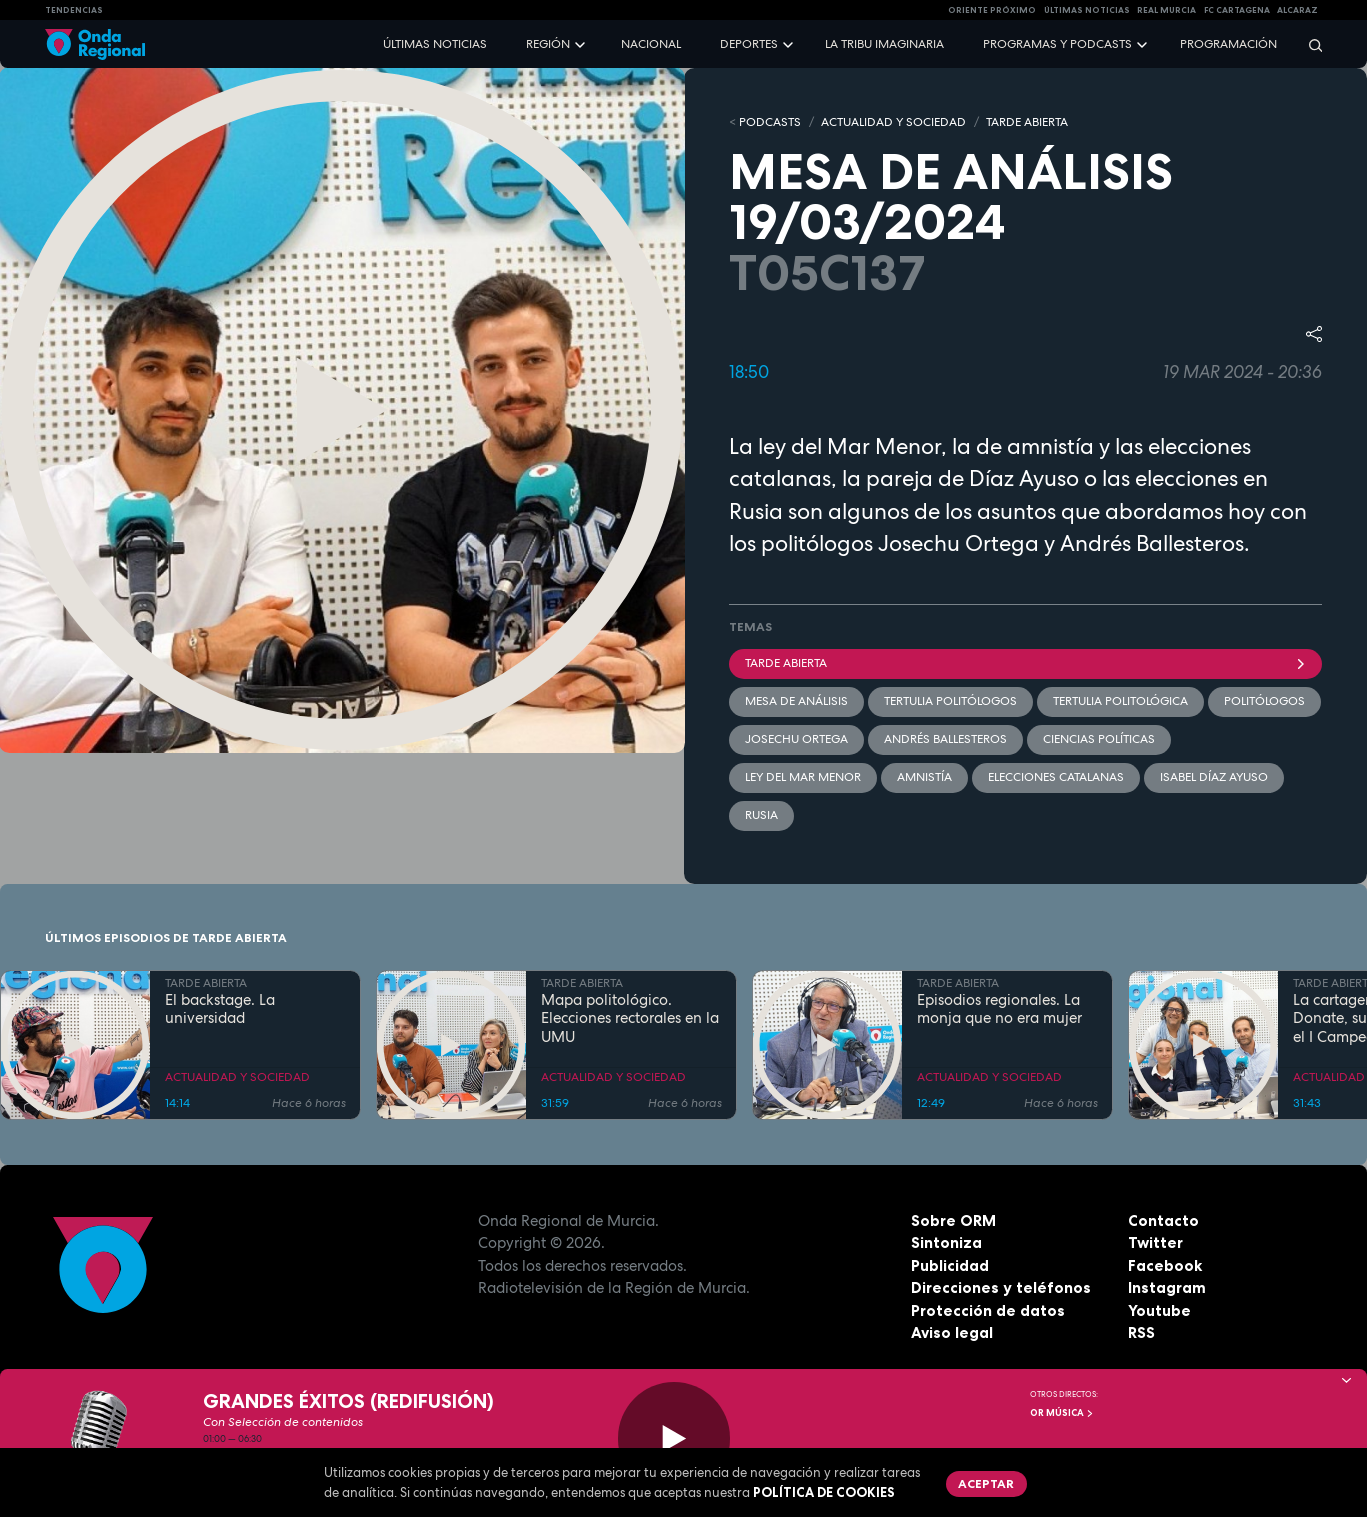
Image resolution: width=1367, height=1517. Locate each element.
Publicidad (950, 1265)
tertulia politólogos (950, 701)
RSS (1141, 1332)
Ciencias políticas (1099, 739)
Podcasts (770, 122)
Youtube (1159, 1310)
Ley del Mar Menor (803, 777)
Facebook (1165, 1265)
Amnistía (924, 777)
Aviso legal (952, 1332)
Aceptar (986, 1483)
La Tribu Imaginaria (884, 44)
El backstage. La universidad (220, 1010)
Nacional (651, 44)
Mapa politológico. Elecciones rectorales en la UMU (630, 1019)
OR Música (1062, 1413)
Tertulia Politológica (1120, 701)
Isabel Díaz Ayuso (1214, 777)
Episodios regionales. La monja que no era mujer (999, 1010)
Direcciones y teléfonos (1001, 1287)
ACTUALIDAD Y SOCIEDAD (893, 122)
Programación (1228, 44)
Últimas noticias (435, 44)
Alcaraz (1297, 10)
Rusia (761, 815)
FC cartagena (1237, 10)
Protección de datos (988, 1310)
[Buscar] (1309, 44)
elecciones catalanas (1056, 777)
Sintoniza (946, 1242)
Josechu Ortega (796, 739)
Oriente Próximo (992, 10)
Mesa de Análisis (796, 701)
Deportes (749, 44)
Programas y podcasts (1057, 44)
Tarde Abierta (1026, 663)
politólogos (1264, 701)
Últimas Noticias (1087, 10)
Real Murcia (1166, 10)
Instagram (1167, 1287)
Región (548, 44)
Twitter (1155, 1242)
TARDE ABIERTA (1027, 122)
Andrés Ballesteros (945, 739)
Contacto (1163, 1220)
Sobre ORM (953, 1220)
